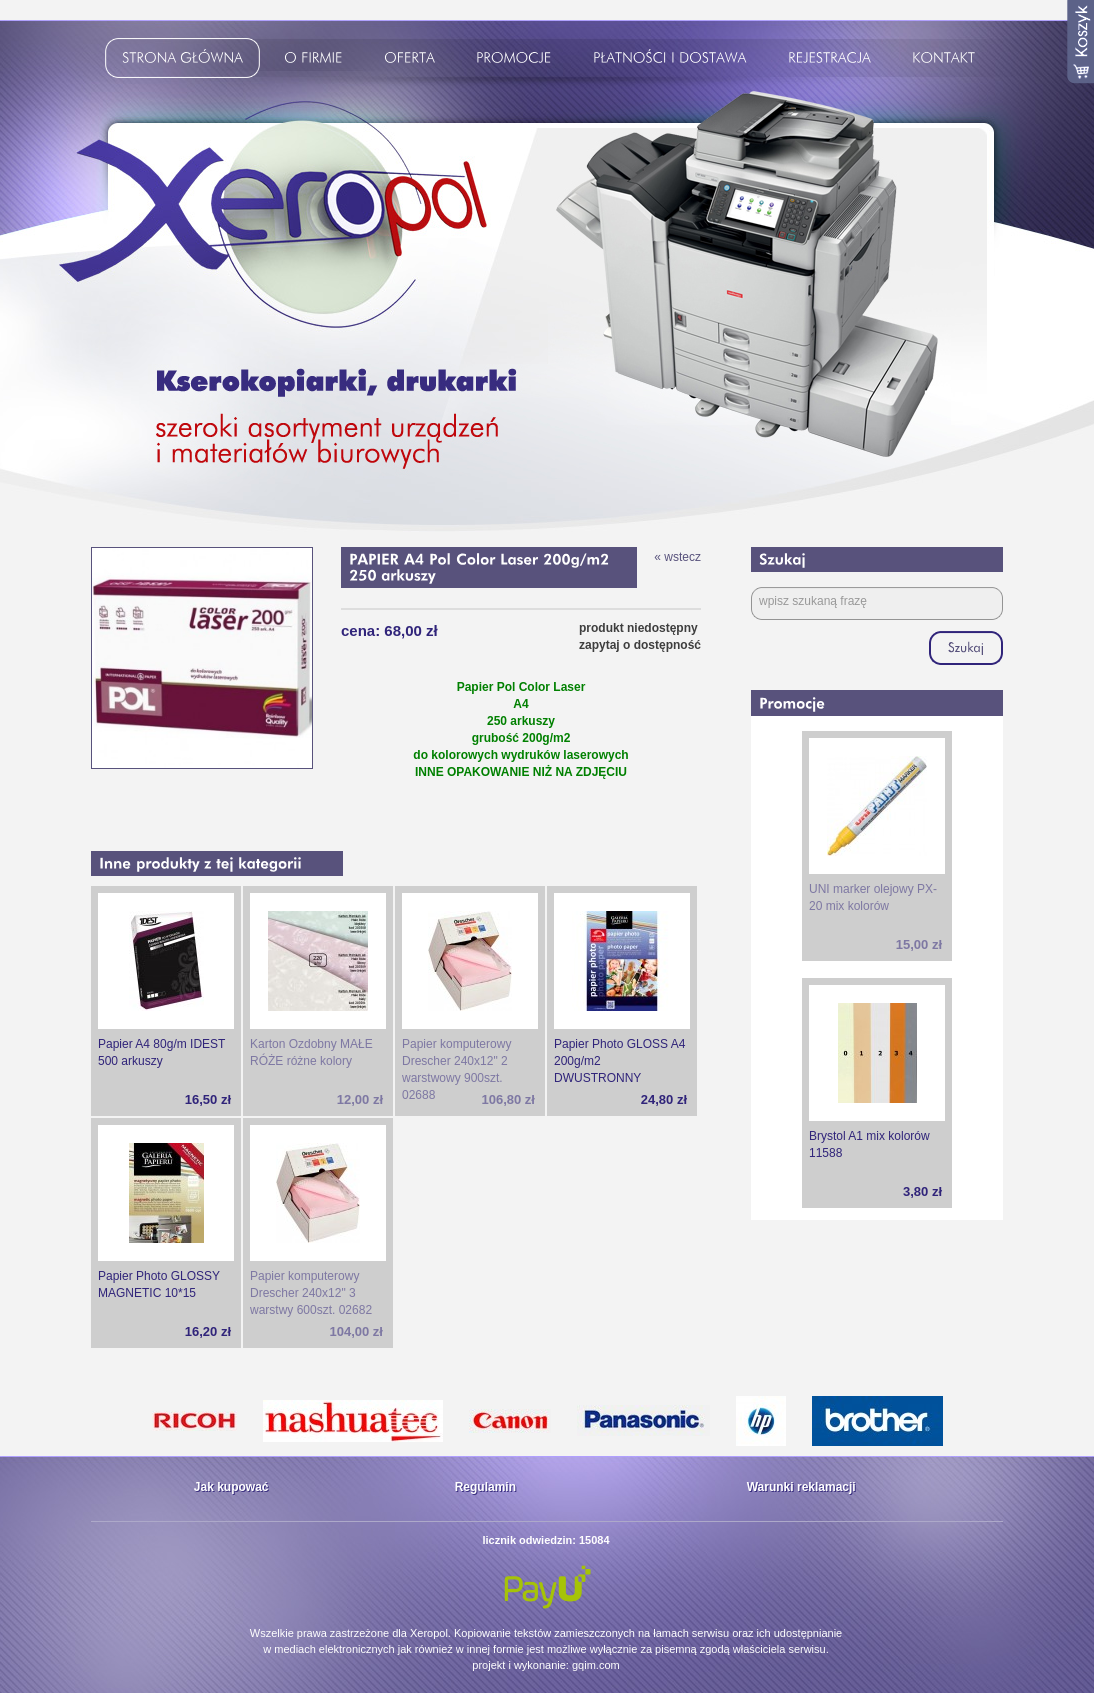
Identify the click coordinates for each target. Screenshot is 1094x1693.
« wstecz (677, 557)
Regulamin (485, 1487)
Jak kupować (231, 1487)
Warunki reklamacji (801, 1487)
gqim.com (596, 1665)
